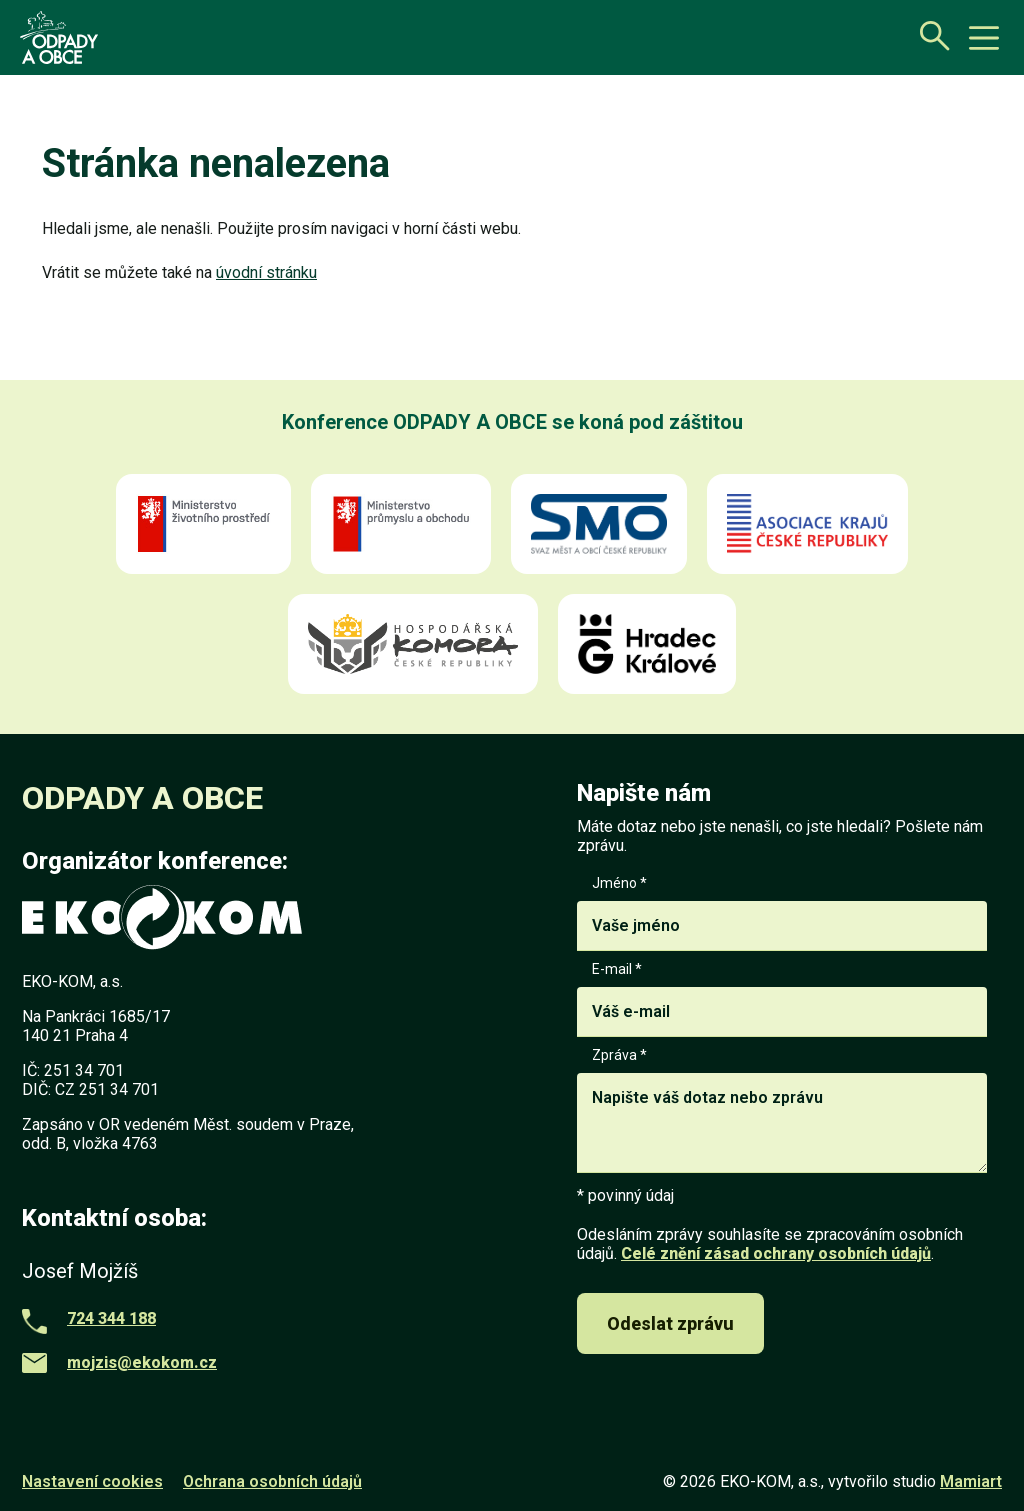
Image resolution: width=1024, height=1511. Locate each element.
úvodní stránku (266, 272)
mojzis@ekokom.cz (142, 1362)
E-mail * (782, 999)
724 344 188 (111, 1318)
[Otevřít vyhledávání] (929, 35)
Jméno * (782, 913)
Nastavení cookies (92, 1481)
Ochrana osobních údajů (272, 1481)
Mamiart (971, 1481)
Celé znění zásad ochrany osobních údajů (776, 1253)
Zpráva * (782, 1111)
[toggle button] (984, 38)
